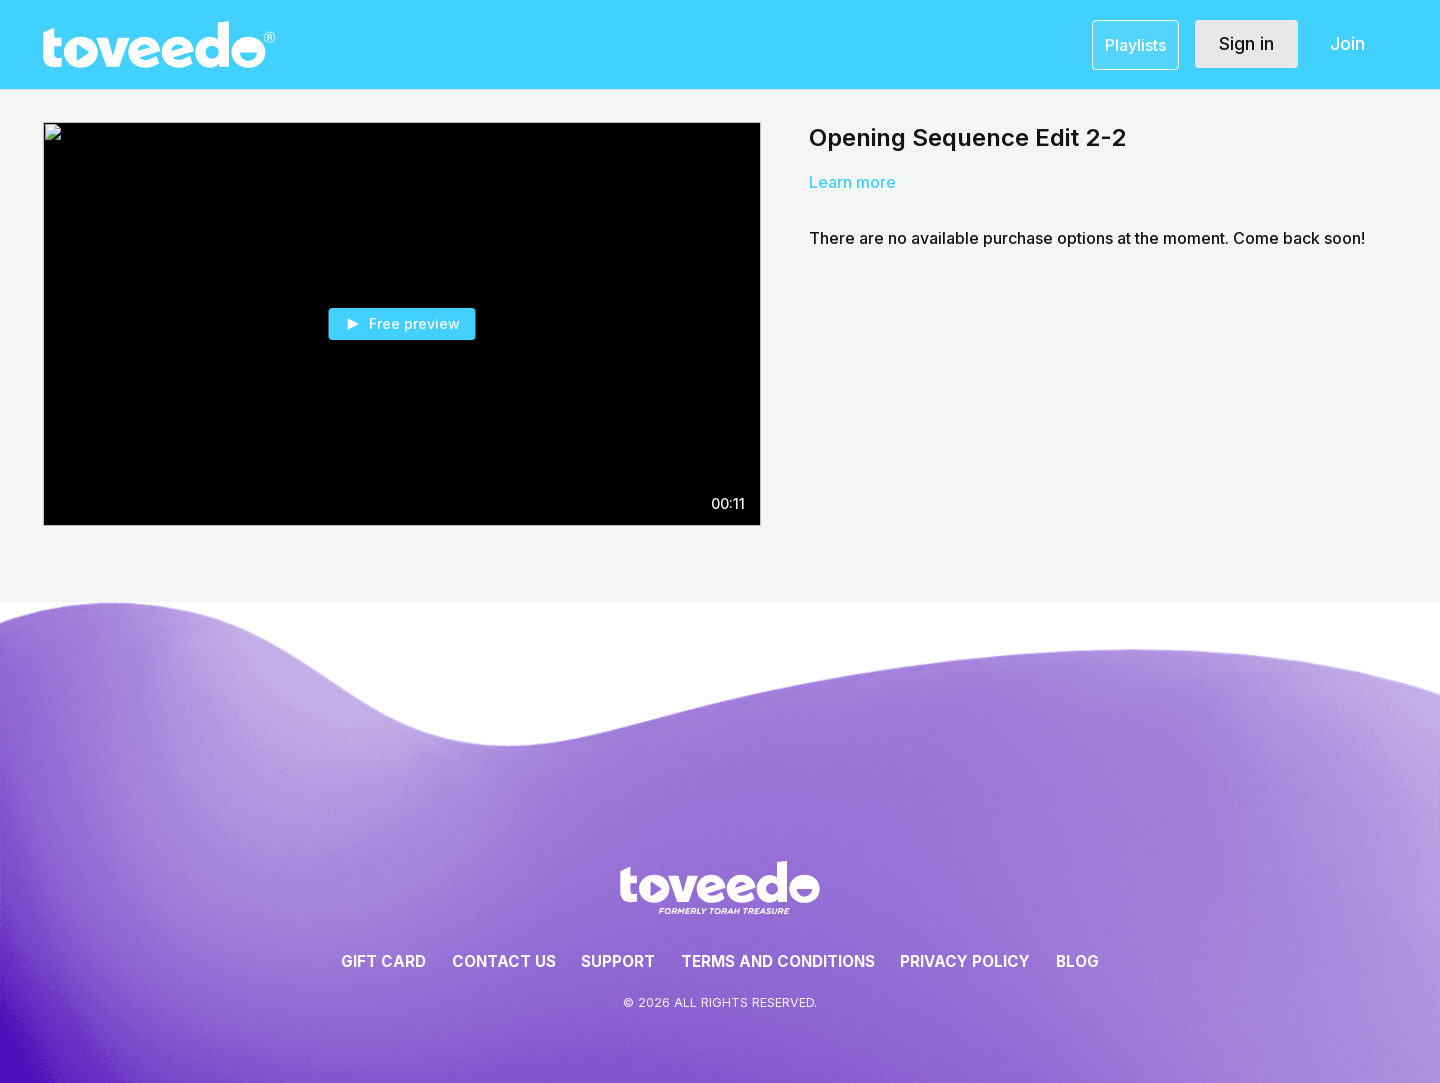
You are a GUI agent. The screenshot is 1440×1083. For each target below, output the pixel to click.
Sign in (1246, 43)
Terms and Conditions (778, 961)
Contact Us (504, 961)
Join (1347, 43)
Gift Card (383, 961)
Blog (1077, 961)
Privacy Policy (965, 961)
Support (618, 961)
